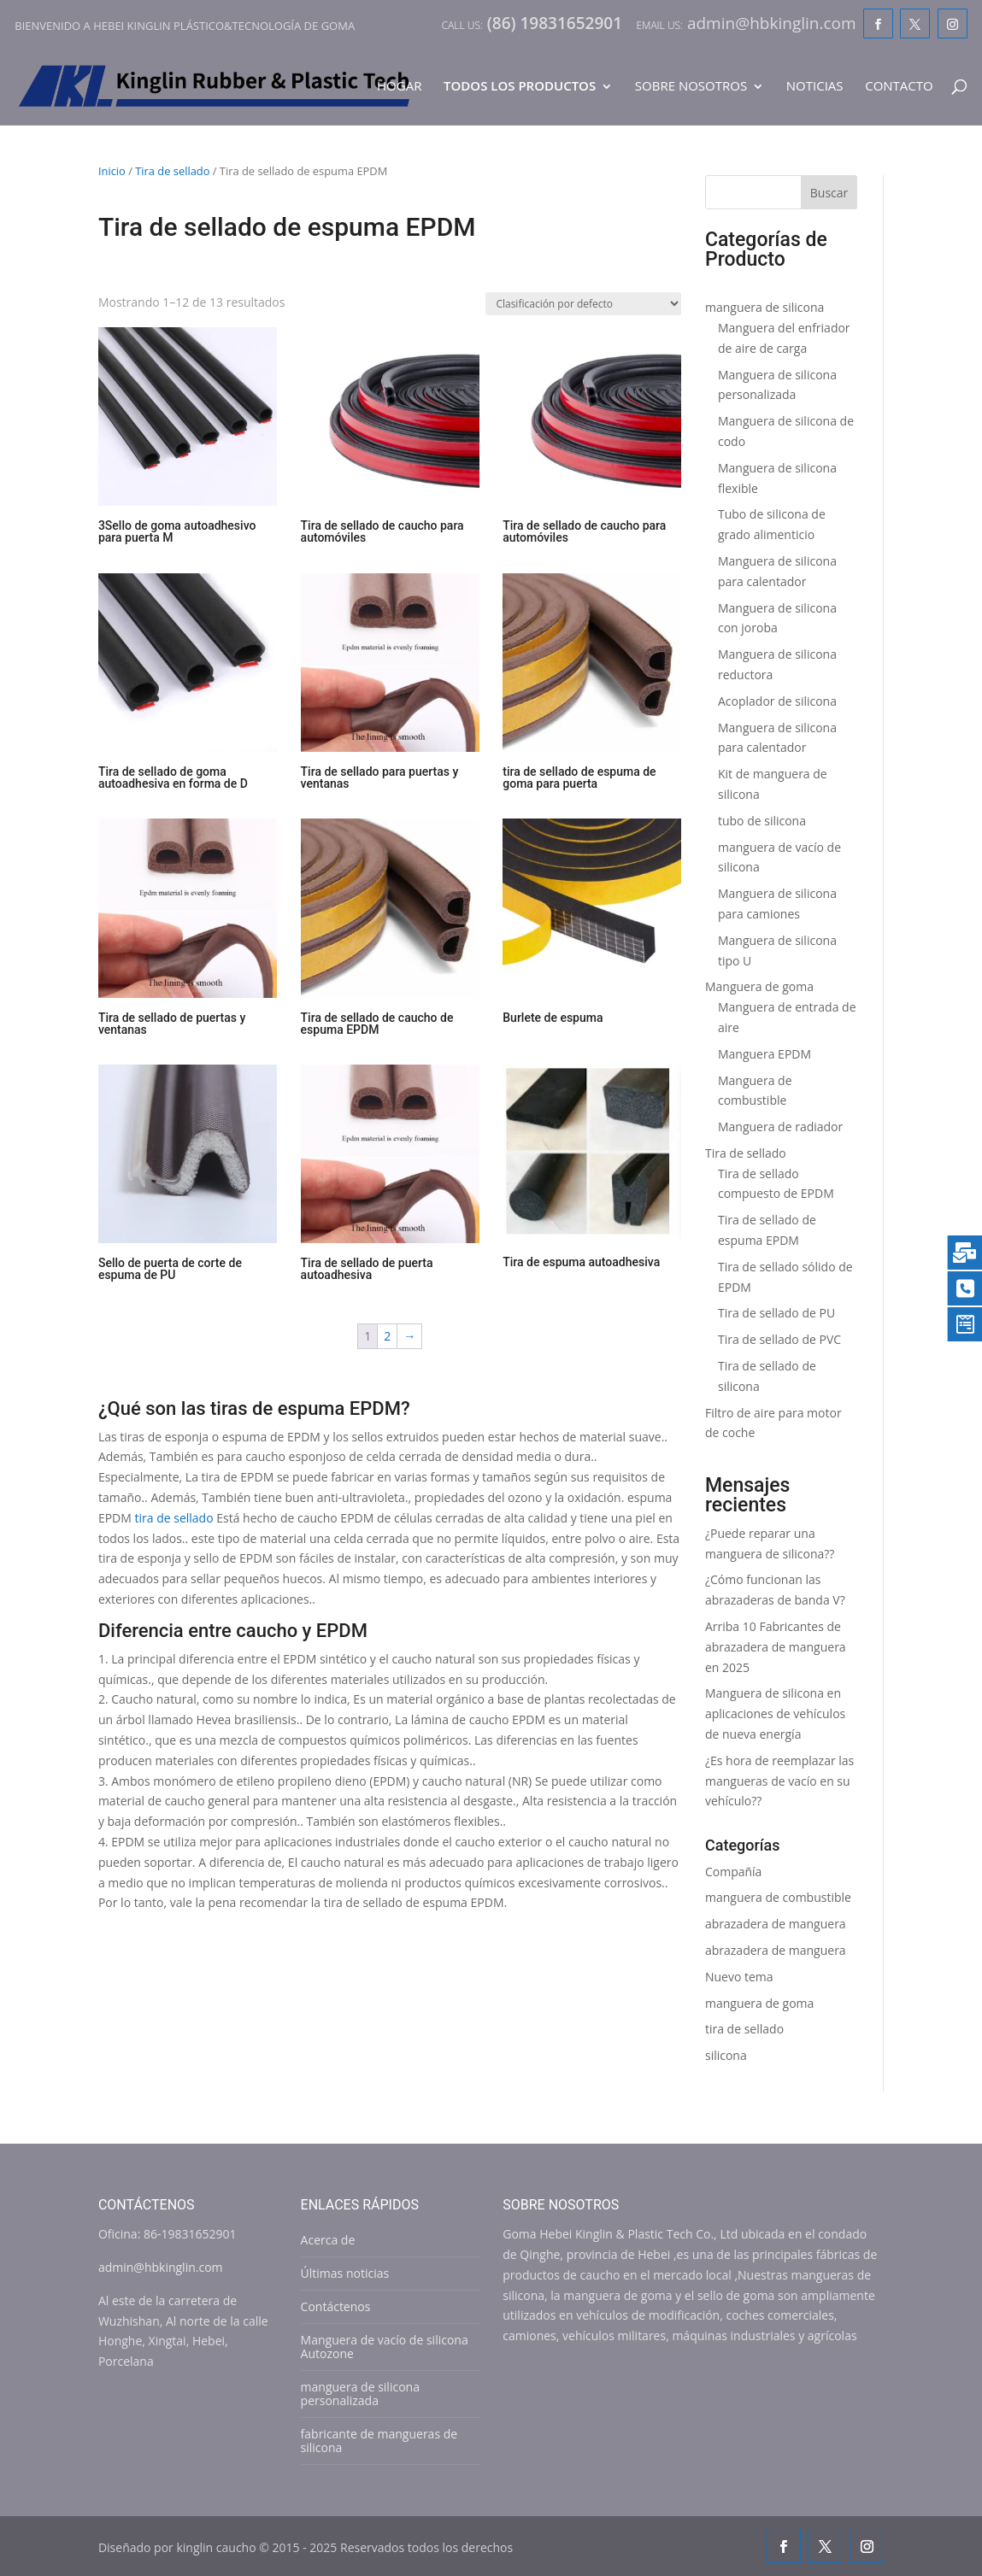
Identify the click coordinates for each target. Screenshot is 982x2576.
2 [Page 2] (387, 1336)
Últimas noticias (345, 2273)
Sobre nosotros (691, 86)
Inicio (112, 171)
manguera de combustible (778, 1897)
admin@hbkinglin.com (160, 2267)
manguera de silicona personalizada (360, 2394)
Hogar (399, 86)
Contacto (899, 86)
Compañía (733, 1871)
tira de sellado (174, 1518)
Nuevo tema (739, 1977)
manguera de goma (759, 2003)
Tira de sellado (172, 171)
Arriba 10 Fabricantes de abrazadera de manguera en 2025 (775, 1646)
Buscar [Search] (829, 193)
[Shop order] (583, 303)
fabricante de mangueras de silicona (379, 2441)
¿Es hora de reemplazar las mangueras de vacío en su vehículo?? (779, 1781)
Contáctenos (336, 2306)
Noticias (815, 86)
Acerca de (328, 2240)
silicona (726, 2055)
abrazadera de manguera (775, 1924)
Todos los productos (520, 86)
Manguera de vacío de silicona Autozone (384, 2347)
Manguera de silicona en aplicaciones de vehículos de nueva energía (775, 1713)
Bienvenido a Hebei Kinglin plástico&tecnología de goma (185, 25)
